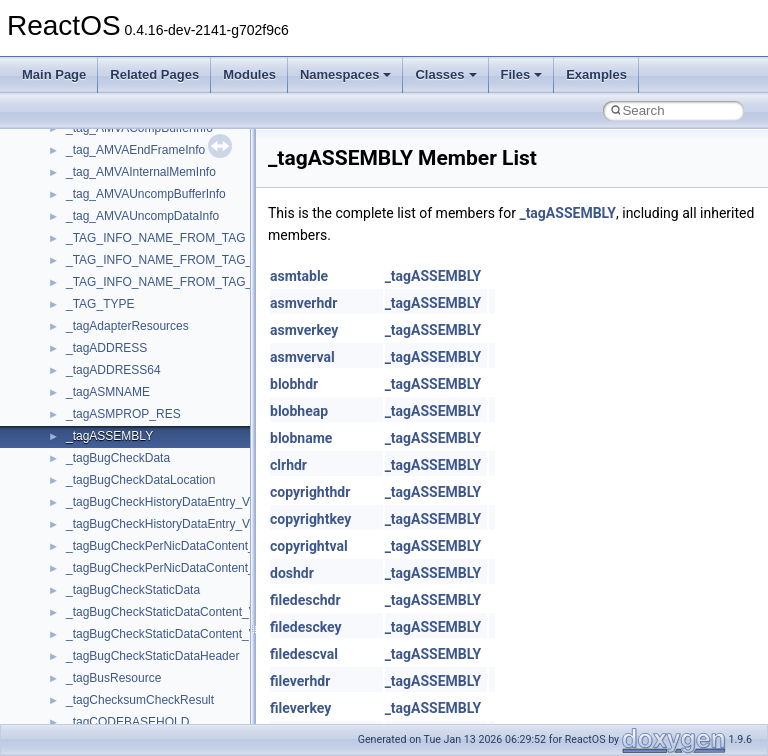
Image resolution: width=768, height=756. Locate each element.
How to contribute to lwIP (100, 163)
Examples (596, 74)
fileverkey (300, 708)
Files (522, 74)
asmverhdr (303, 303)
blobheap (299, 411)
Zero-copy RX (71, 273)
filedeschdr (305, 600)
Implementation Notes (92, 361)
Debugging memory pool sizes (114, 229)
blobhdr (294, 384)
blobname (301, 438)
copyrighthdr (310, 492)
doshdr (292, 573)
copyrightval (309, 546)
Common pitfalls (77, 207)
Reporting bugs (74, 251)
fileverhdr (300, 681)
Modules (249, 74)
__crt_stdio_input (111, 515)
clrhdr (288, 465)
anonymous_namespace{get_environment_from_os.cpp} (216, 713)
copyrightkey (310, 519)
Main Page (54, 74)
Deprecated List (76, 405)
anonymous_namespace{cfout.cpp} (159, 647)
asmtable (299, 276)
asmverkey (304, 330)
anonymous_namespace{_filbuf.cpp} (162, 603)
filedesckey (306, 627)
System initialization (86, 295)
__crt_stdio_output (115, 537)
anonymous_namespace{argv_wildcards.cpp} (186, 625)
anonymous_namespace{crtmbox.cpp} (168, 669)
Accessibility (98, 581)
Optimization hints (81, 339)
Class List (76, 493)
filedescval (304, 654)
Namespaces (346, 74)
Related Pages (154, 74)
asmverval (302, 357)
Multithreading (71, 317)
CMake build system (88, 185)
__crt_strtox (97, 559)
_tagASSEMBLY (567, 213)
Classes (445, 74)
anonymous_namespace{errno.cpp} (160, 691)
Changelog (63, 141)
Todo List (58, 383)
